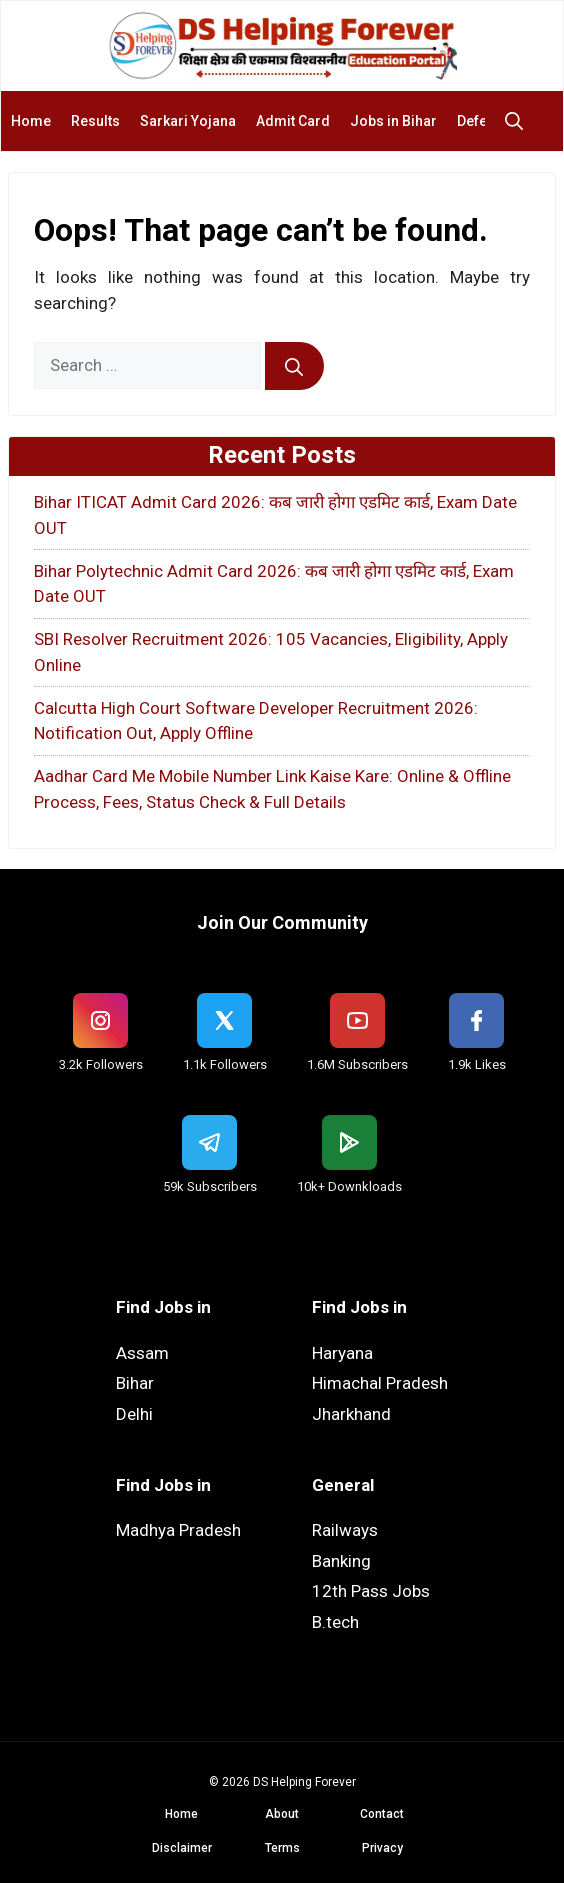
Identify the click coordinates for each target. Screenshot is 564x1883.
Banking (341, 1561)
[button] (519, 121)
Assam (142, 1353)
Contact (382, 1814)
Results (95, 121)
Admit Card (293, 121)
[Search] (294, 366)
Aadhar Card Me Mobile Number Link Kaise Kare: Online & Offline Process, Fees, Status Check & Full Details (272, 789)
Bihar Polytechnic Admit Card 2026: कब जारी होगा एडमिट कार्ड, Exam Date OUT (274, 584)
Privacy (382, 1848)
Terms (282, 1848)
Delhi (134, 1414)
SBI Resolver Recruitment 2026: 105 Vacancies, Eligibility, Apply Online (271, 652)
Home (31, 121)
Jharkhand (351, 1414)
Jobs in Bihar (393, 121)
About (282, 1814)
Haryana (342, 1353)
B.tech (335, 1622)
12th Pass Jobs (371, 1591)
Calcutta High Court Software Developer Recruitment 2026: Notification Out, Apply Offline (256, 721)
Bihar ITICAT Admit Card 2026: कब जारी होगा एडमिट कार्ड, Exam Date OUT (275, 515)
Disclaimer (182, 1848)
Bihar (135, 1383)
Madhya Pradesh (178, 1530)
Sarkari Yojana (188, 121)
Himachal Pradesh (380, 1383)
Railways (345, 1530)
